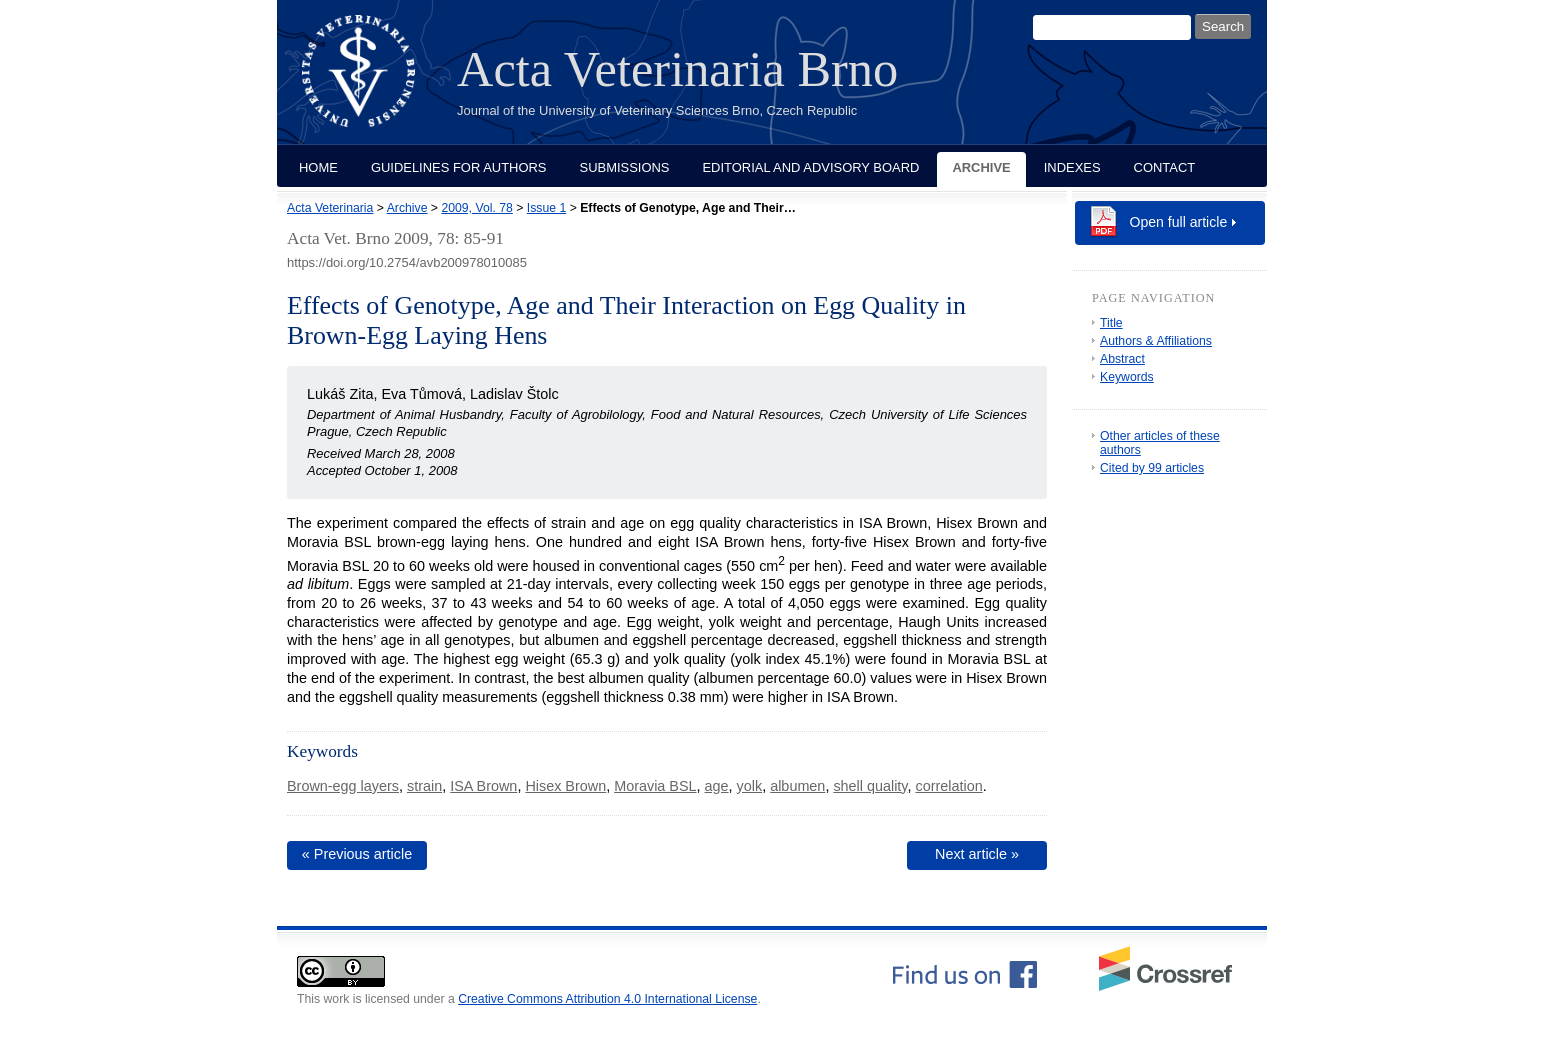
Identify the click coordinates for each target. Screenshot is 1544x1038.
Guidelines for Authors (459, 167)
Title (1111, 323)
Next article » (977, 854)
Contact (1165, 167)
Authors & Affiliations (1156, 341)
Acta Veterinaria (330, 208)
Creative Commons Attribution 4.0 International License (607, 999)
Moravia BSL (655, 786)
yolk (750, 786)
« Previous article (357, 854)
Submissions (625, 167)
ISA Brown (483, 786)
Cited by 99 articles (1152, 468)
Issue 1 (546, 208)
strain (424, 786)
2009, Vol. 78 (476, 208)
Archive (981, 167)
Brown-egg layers (343, 786)
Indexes (1072, 167)
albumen (797, 786)
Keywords (1127, 377)
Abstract (1122, 359)
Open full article (1179, 222)
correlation (949, 786)
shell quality (870, 786)
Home (318, 167)
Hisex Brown (565, 786)
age (717, 786)
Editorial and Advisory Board (810, 167)
